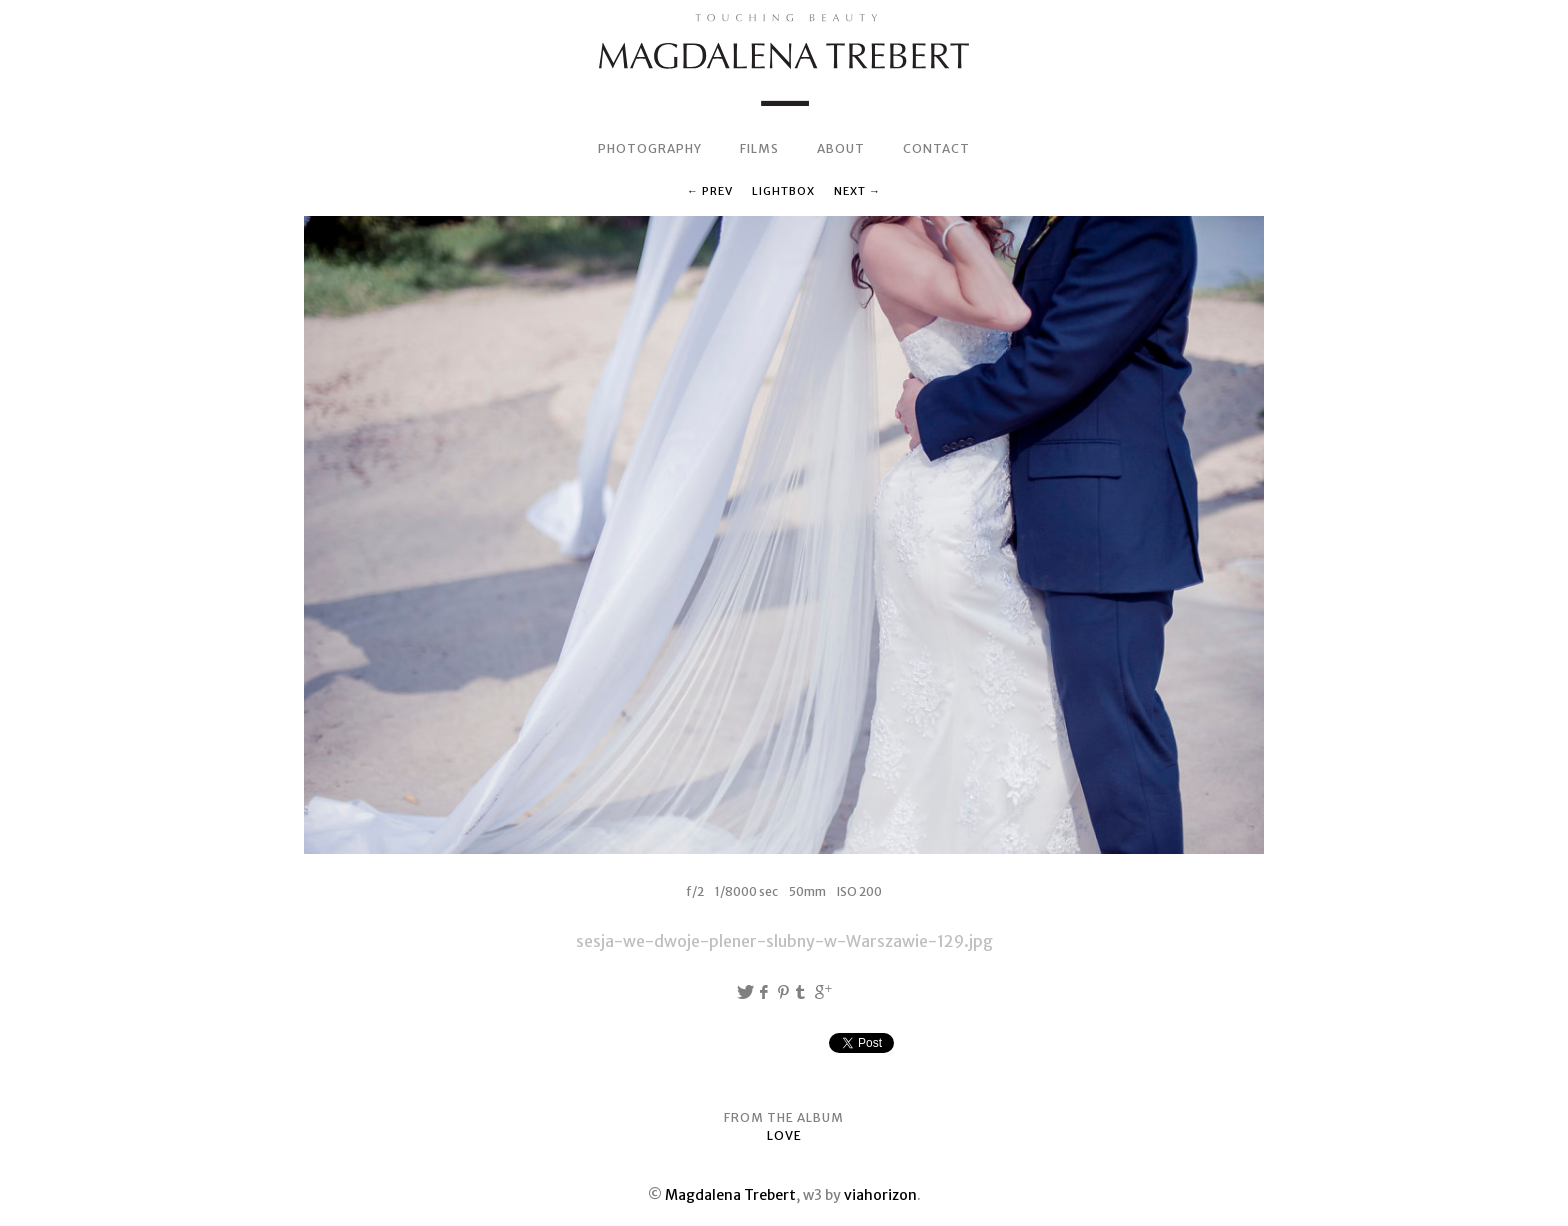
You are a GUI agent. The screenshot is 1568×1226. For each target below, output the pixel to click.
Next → (857, 191)
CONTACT (936, 148)
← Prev (710, 191)
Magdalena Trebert (730, 1195)
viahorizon (880, 1195)
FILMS (759, 148)
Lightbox (783, 191)
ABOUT (841, 148)
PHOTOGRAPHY (650, 148)
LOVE (784, 1135)
